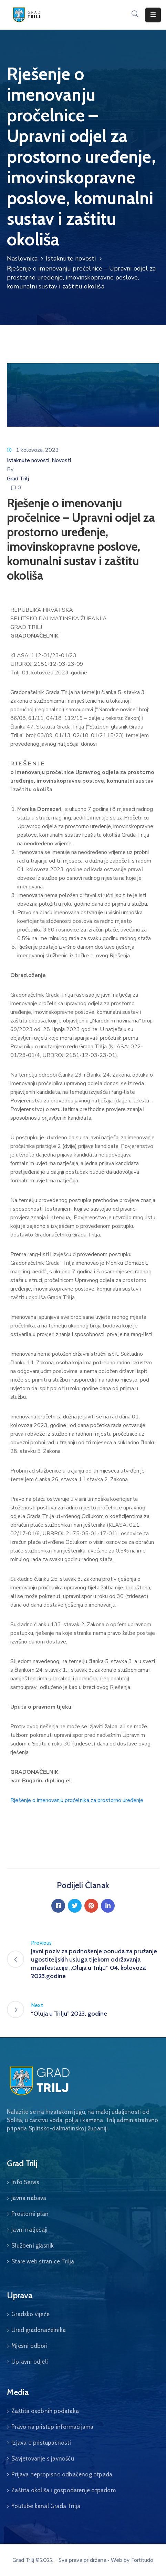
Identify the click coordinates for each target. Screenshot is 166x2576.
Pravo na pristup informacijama (52, 2426)
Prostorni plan (30, 2213)
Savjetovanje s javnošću (42, 2458)
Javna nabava (28, 2198)
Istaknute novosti (71, 258)
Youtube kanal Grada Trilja (45, 2506)
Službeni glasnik (32, 2245)
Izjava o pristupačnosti (41, 2442)
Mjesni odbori (29, 2345)
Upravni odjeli (29, 2361)
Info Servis (25, 2182)
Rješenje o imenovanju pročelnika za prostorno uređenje (76, 1800)
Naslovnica (22, 258)
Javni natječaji (29, 2229)
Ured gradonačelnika (38, 2329)
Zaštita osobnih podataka (45, 2410)
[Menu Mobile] (153, 15)
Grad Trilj (18, 478)
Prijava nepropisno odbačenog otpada (61, 2474)
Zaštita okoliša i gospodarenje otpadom (63, 2490)
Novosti (61, 460)
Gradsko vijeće (30, 2314)
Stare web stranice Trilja (42, 2261)
